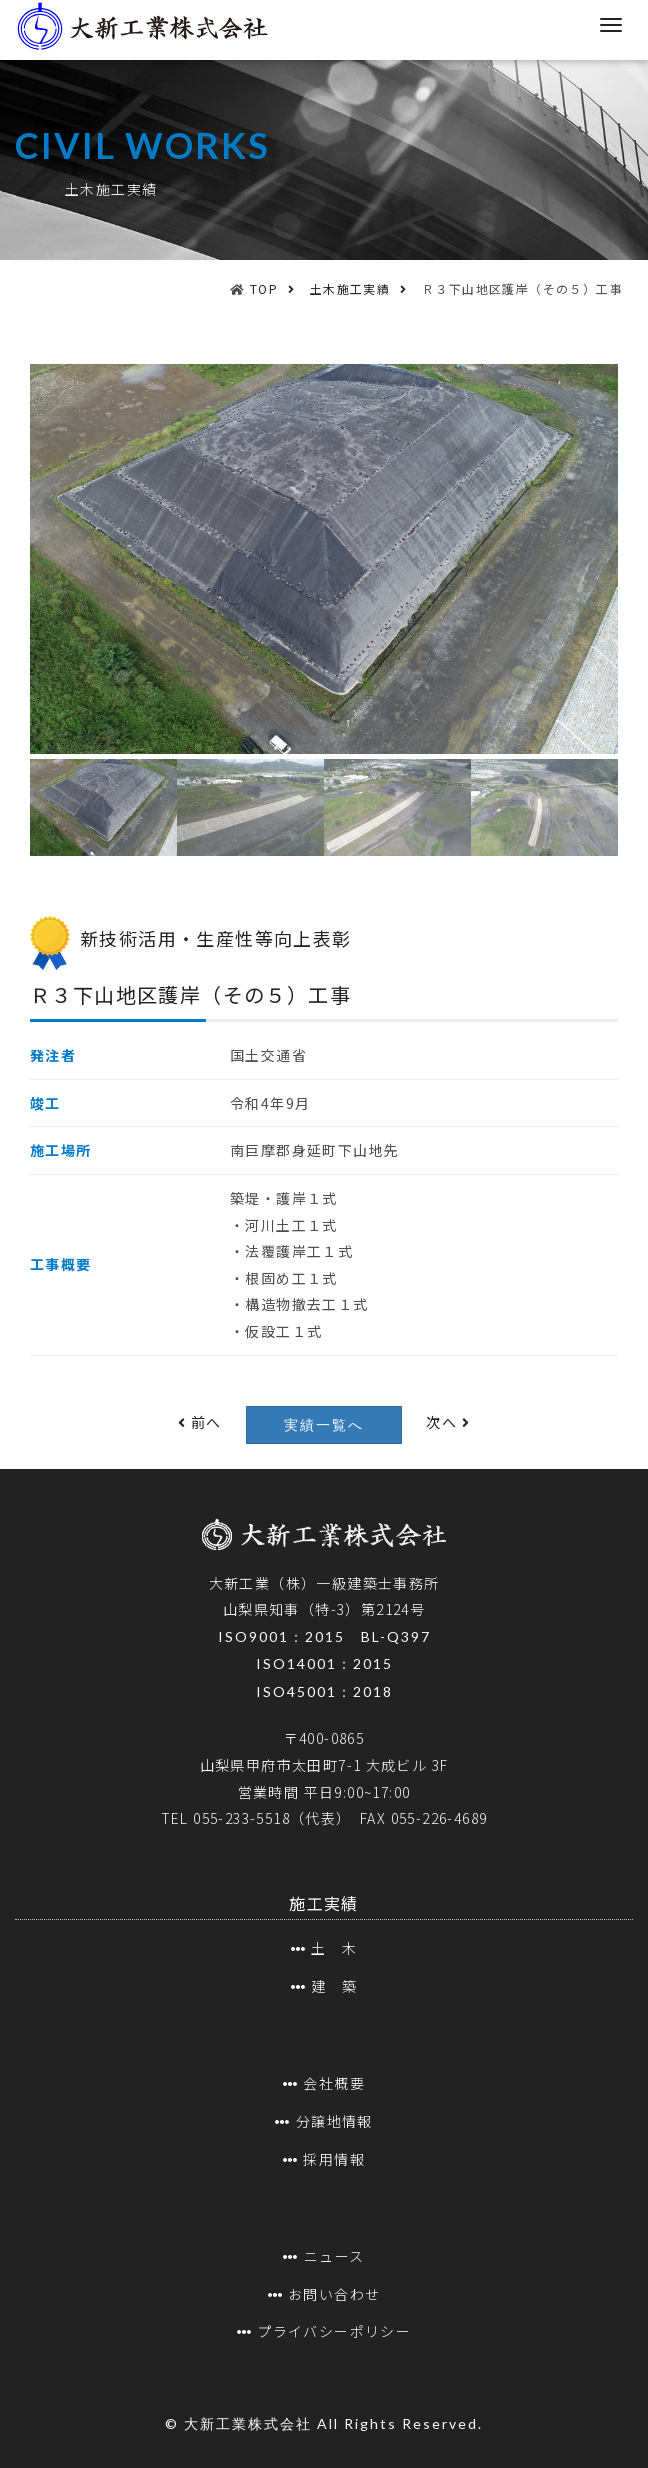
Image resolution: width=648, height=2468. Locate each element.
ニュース (334, 2256)
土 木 (334, 1948)
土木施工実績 (350, 288)
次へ (448, 1422)
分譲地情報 (334, 2121)
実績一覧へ (324, 1425)
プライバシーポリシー (334, 2331)
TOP (264, 288)
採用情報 (334, 2159)
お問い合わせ (334, 2294)
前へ (200, 1422)
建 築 (334, 1986)
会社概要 (334, 2083)
